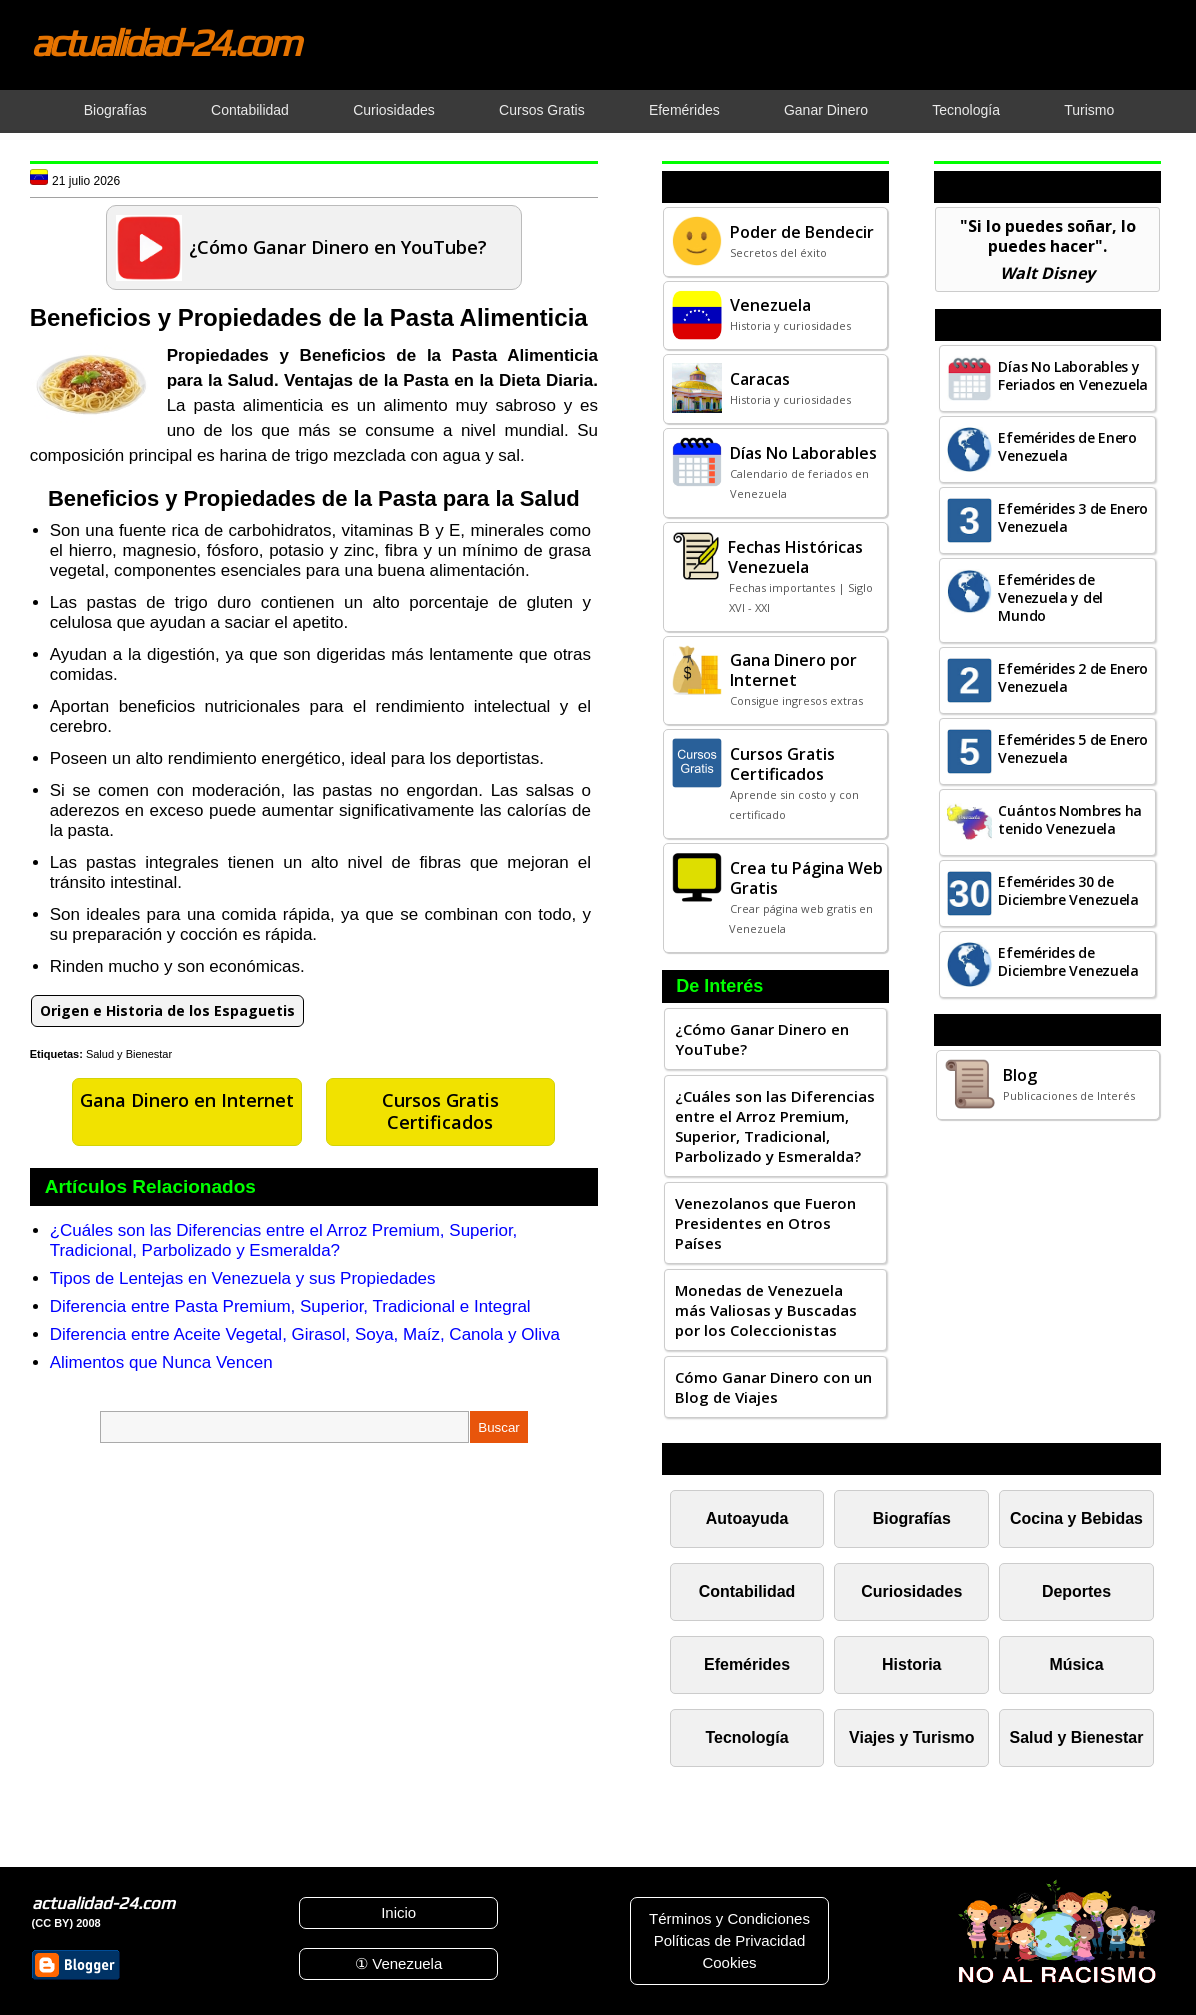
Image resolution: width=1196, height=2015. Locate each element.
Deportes (1076, 1591)
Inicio (398, 1912)
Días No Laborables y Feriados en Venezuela (1073, 375)
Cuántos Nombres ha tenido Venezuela (1070, 819)
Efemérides (747, 1664)
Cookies (729, 1962)
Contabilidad (747, 1591)
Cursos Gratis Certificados (440, 1111)
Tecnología (747, 1737)
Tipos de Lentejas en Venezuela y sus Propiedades (243, 1278)
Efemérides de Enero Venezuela (1067, 446)
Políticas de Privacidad (730, 1940)
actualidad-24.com (165, 42)
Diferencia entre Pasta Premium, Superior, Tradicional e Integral (290, 1306)
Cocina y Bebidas (1076, 1518)
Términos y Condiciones (729, 1918)
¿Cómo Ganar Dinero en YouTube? (762, 1039)
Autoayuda (747, 1518)
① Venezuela (398, 1963)
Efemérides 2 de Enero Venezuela (1073, 677)
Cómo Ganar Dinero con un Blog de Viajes (773, 1387)
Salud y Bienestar (129, 1054)
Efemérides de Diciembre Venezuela (1068, 961)
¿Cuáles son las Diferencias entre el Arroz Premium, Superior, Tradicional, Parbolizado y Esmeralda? (284, 1240)
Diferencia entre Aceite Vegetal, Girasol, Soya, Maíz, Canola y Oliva (305, 1334)
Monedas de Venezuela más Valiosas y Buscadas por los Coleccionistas (766, 1310)
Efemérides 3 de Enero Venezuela (1073, 517)
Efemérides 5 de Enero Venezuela (1073, 748)
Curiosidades (911, 1591)
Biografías (912, 1518)
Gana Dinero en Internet (187, 1100)
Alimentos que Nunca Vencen (161, 1362)
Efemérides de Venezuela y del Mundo (1050, 597)
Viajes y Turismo (911, 1737)
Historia (911, 1664)
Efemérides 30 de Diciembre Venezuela (1068, 890)
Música (1076, 1664)
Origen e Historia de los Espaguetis (167, 1010)
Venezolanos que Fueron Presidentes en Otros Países (765, 1223)
